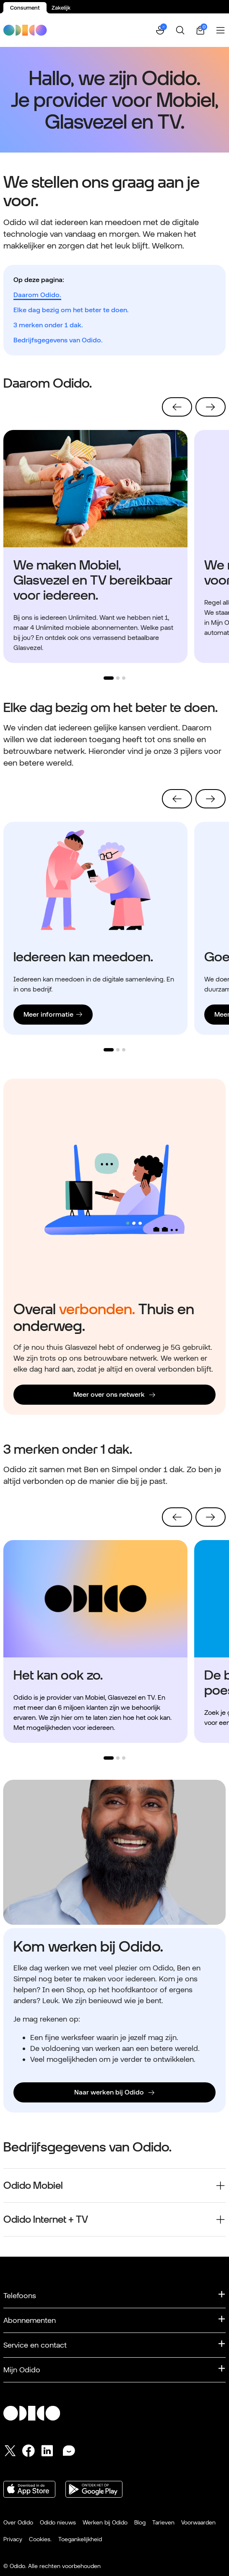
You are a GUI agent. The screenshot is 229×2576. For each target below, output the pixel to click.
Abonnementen (29, 2320)
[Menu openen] (221, 30)
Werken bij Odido (105, 2522)
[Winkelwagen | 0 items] (200, 30)
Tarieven (163, 2522)
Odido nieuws (58, 2522)
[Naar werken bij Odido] (114, 2092)
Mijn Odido (21, 2369)
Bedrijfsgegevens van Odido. (58, 340)
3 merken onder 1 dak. (48, 325)
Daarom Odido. (37, 295)
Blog (140, 2522)
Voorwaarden (198, 2522)
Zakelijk (61, 8)
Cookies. (40, 2539)
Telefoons (19, 2295)
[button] (160, 30)
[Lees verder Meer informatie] (53, 1015)
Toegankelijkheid (80, 2539)
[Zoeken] (180, 30)
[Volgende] (210, 407)
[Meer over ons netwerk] (114, 1395)
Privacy (12, 2539)
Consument (25, 8)
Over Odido (18, 2522)
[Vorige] (177, 407)
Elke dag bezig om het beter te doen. (71, 310)
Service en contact (35, 2344)
